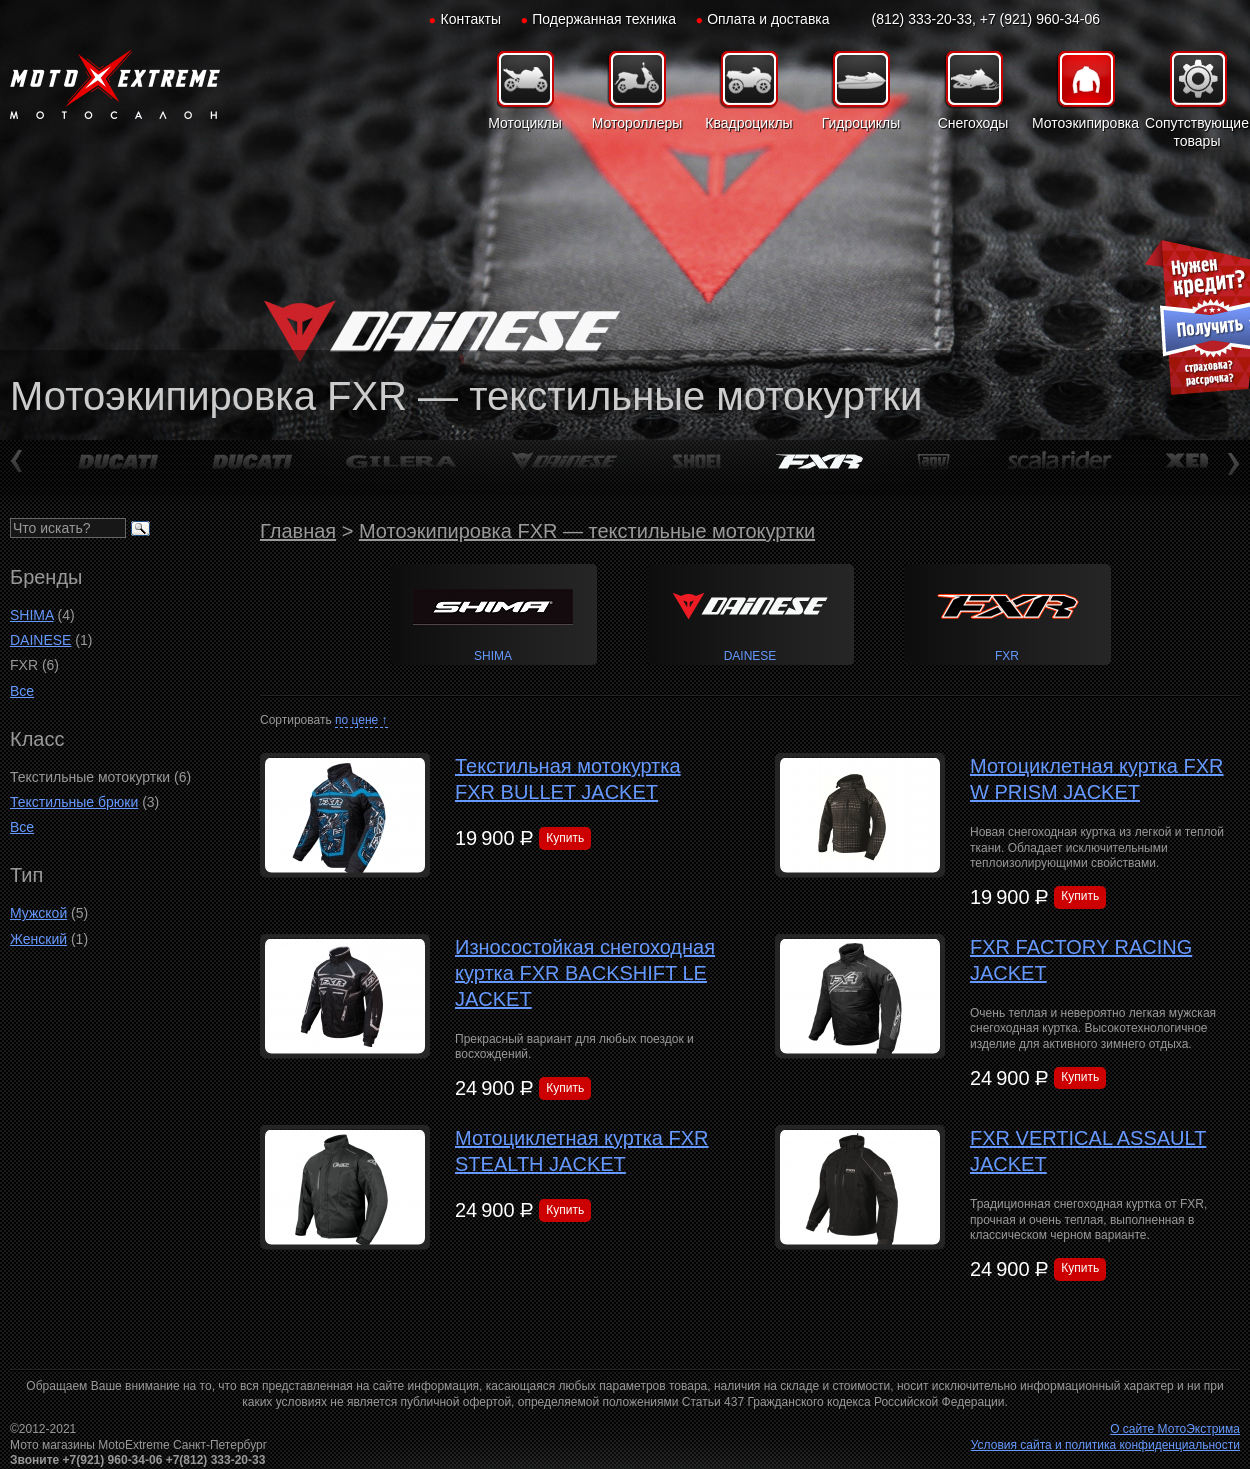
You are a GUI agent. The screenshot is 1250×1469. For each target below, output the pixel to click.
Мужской (38, 913)
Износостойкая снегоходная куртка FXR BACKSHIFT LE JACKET (585, 973)
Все (22, 691)
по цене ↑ (361, 720)
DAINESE (40, 640)
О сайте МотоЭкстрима (1175, 1429)
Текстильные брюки (74, 802)
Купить (565, 838)
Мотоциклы (525, 123)
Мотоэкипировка (1085, 123)
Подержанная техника (604, 19)
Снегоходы (973, 123)
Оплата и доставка (768, 19)
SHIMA (32, 615)
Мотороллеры (637, 123)
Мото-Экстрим (115, 85)
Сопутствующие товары (1197, 132)
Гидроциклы (861, 123)
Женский (38, 939)
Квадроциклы (748, 123)
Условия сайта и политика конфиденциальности (1105, 1445)
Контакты (471, 19)
